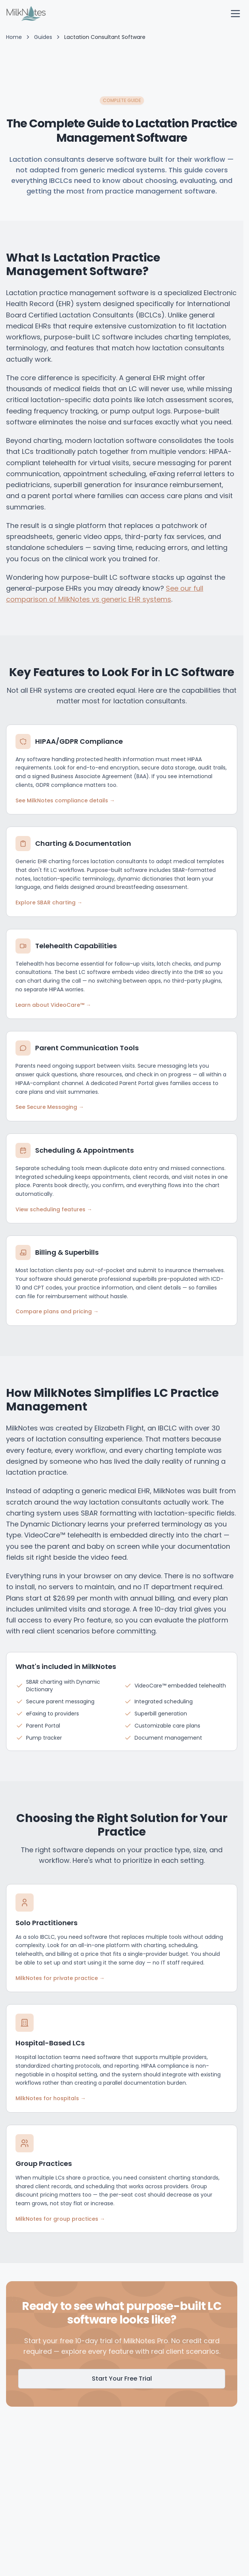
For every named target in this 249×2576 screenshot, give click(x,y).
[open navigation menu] (235, 13)
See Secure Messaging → (49, 1107)
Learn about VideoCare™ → (53, 1005)
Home (14, 37)
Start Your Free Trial (122, 2378)
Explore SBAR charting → (48, 902)
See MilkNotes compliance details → (65, 800)
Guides (43, 37)
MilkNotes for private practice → (60, 1978)
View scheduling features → (53, 1209)
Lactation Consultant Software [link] (104, 37)
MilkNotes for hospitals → (50, 2098)
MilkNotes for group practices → (60, 2219)
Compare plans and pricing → (57, 1311)
